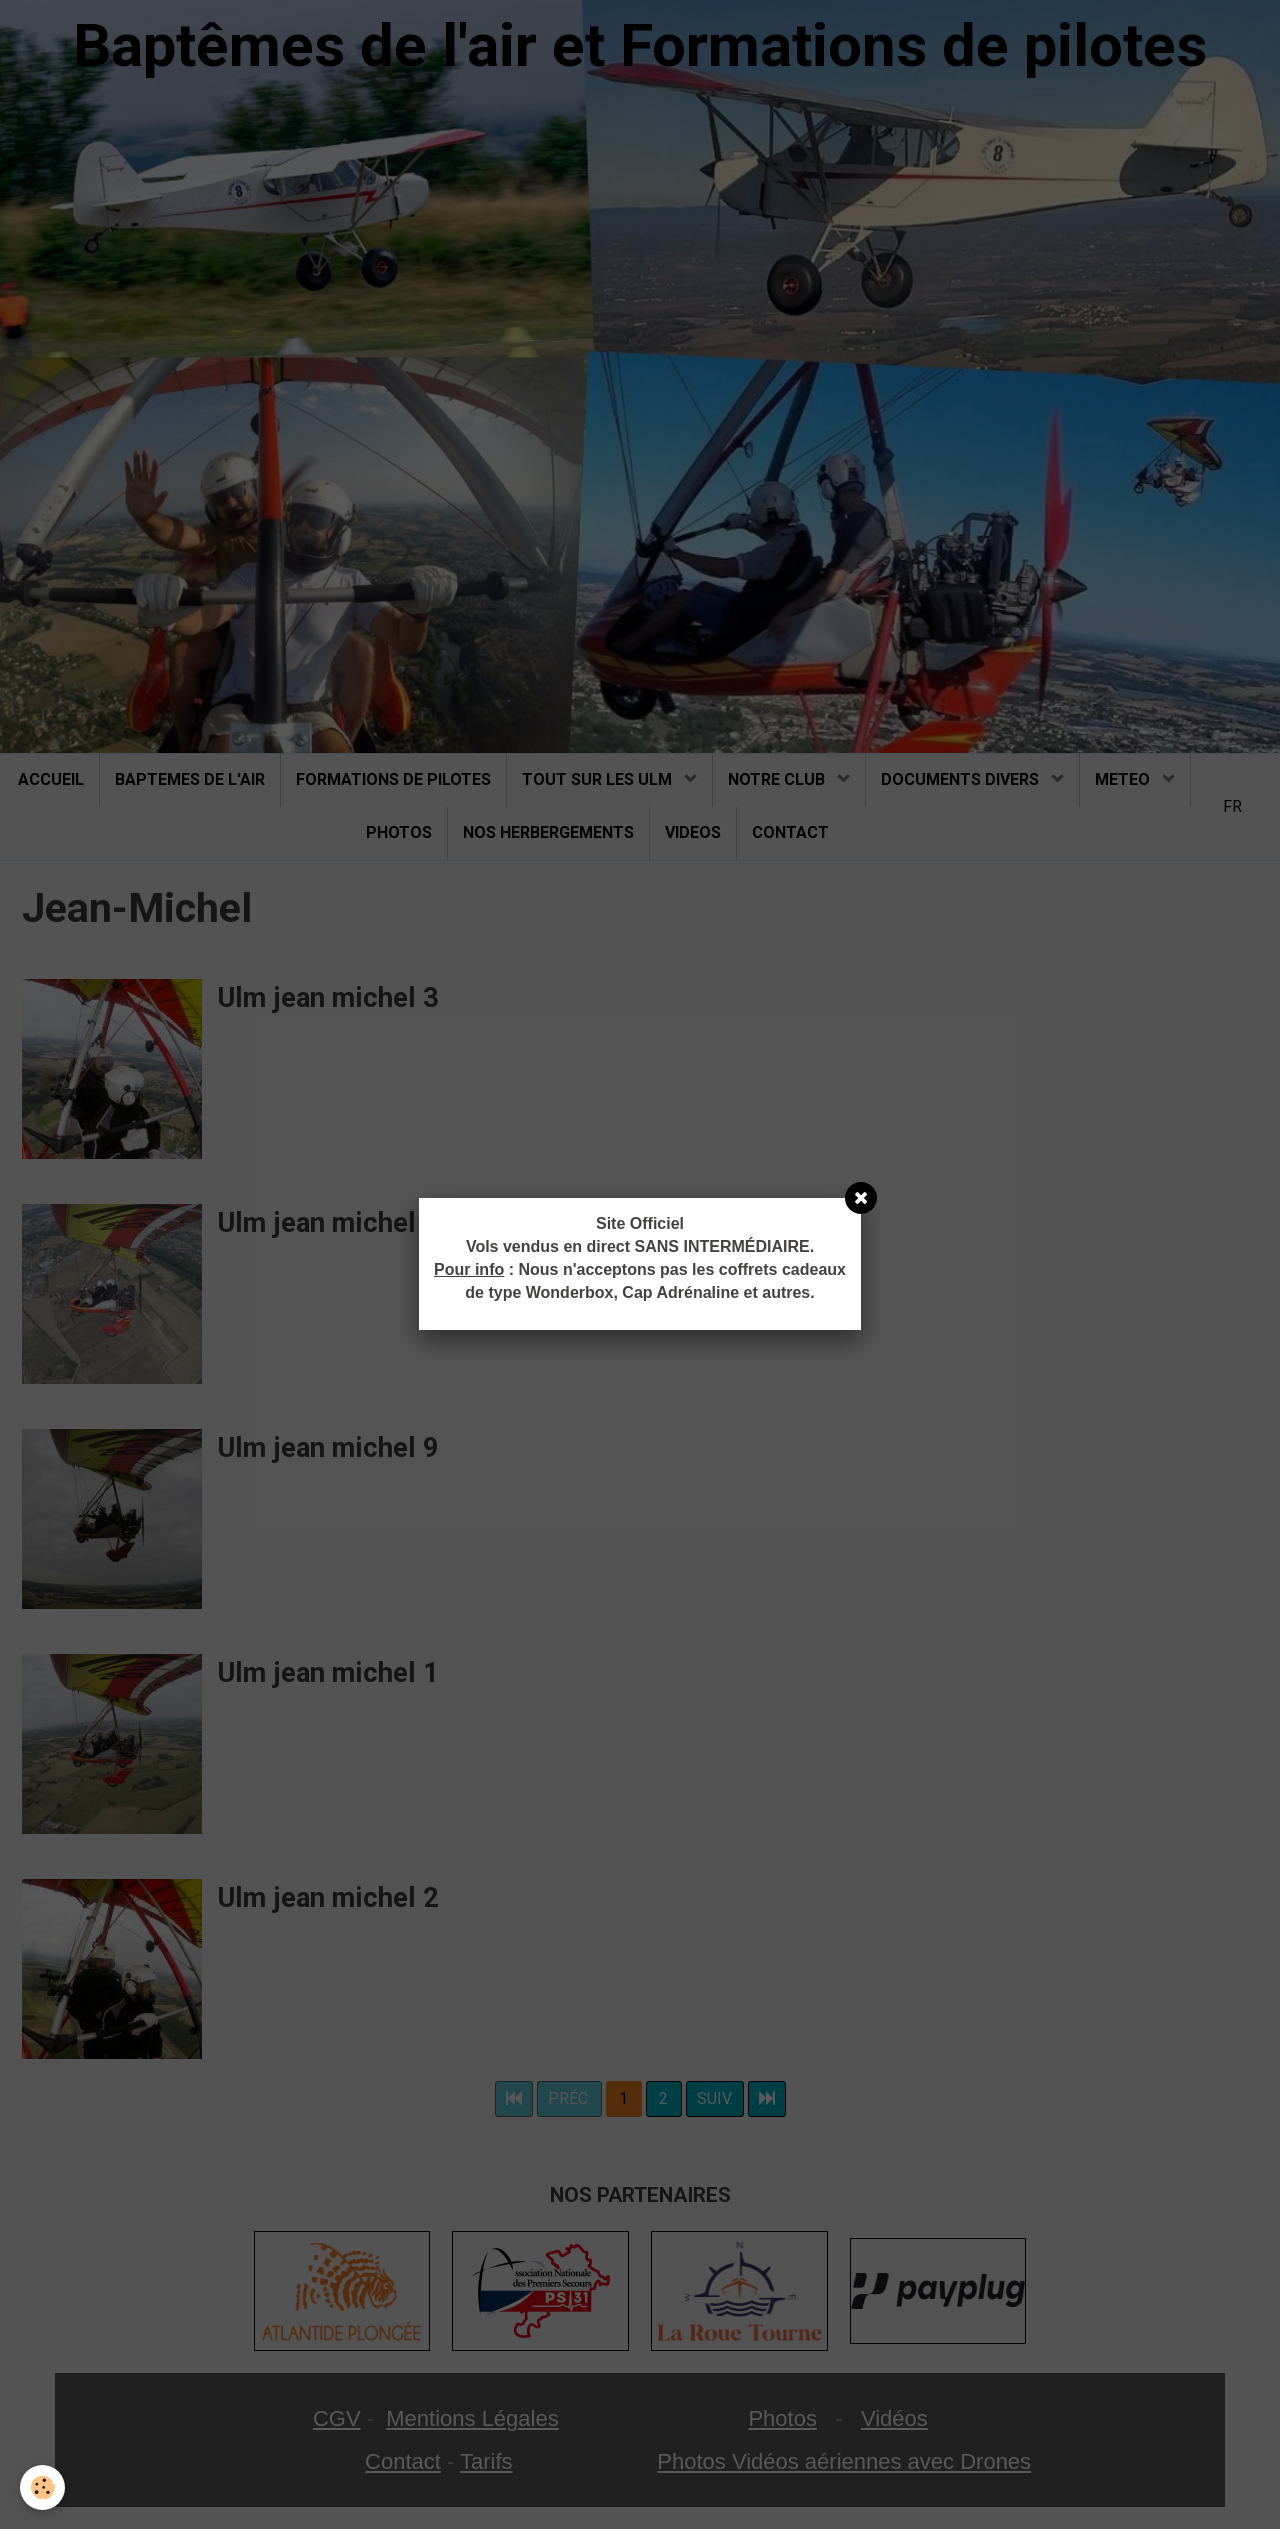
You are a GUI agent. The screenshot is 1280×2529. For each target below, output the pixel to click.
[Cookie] (42, 2487)
